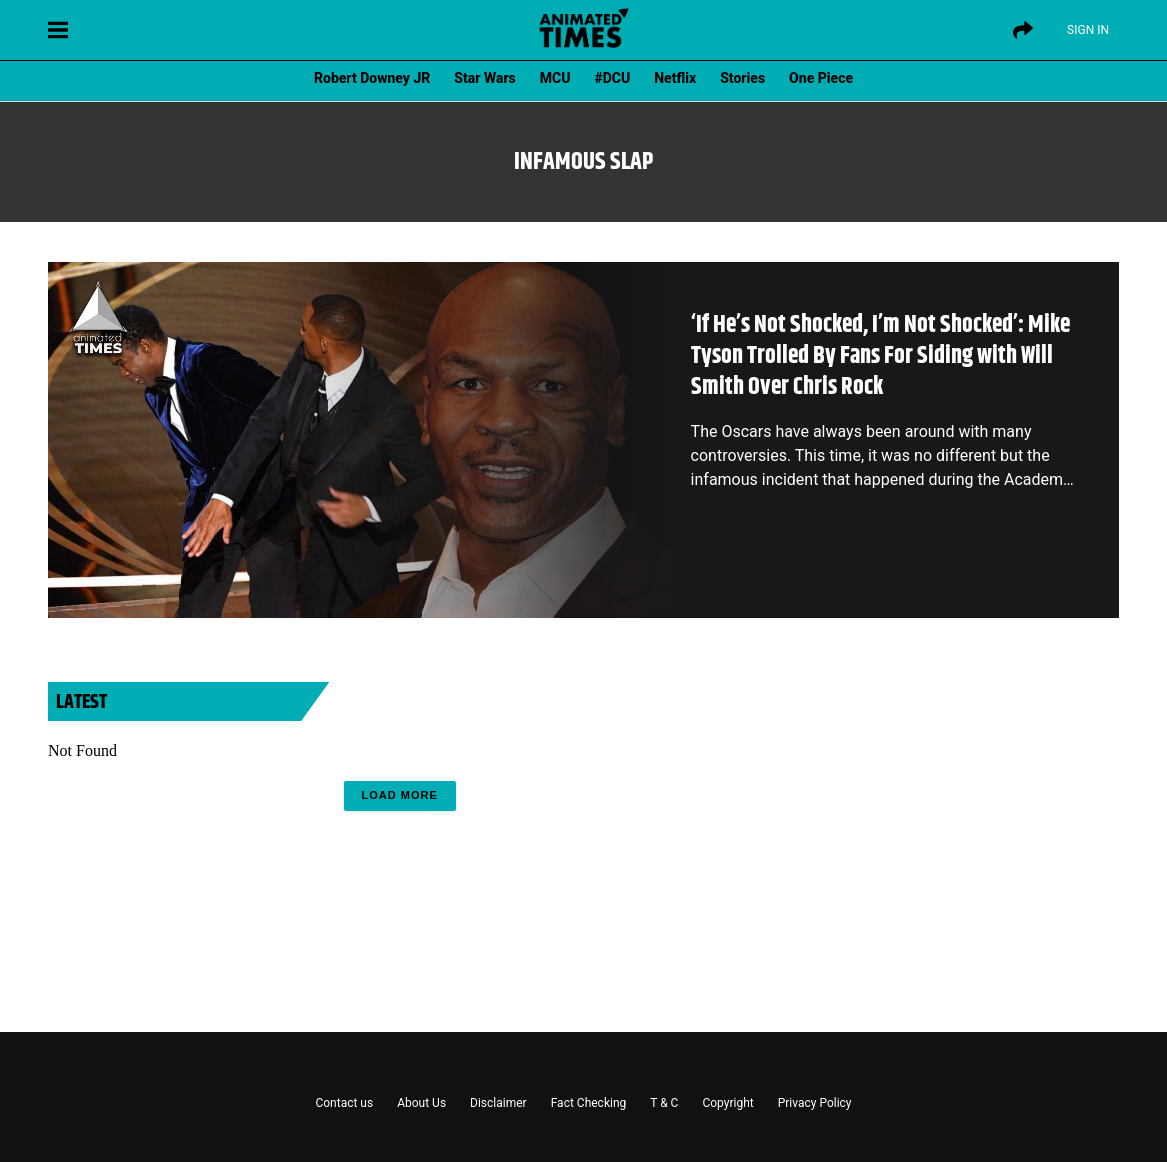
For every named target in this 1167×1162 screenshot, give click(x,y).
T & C (664, 1103)
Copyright (727, 1103)
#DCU (613, 78)
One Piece (821, 78)
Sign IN (1088, 30)
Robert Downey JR (372, 78)
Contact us (344, 1103)
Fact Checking (589, 1103)
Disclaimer (498, 1103)
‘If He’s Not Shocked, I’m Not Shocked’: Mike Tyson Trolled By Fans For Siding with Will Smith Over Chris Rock (880, 356)
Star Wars (484, 78)
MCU (555, 78)
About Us (421, 1103)
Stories (742, 78)
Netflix (675, 78)
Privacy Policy (815, 1103)
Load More (400, 795)
